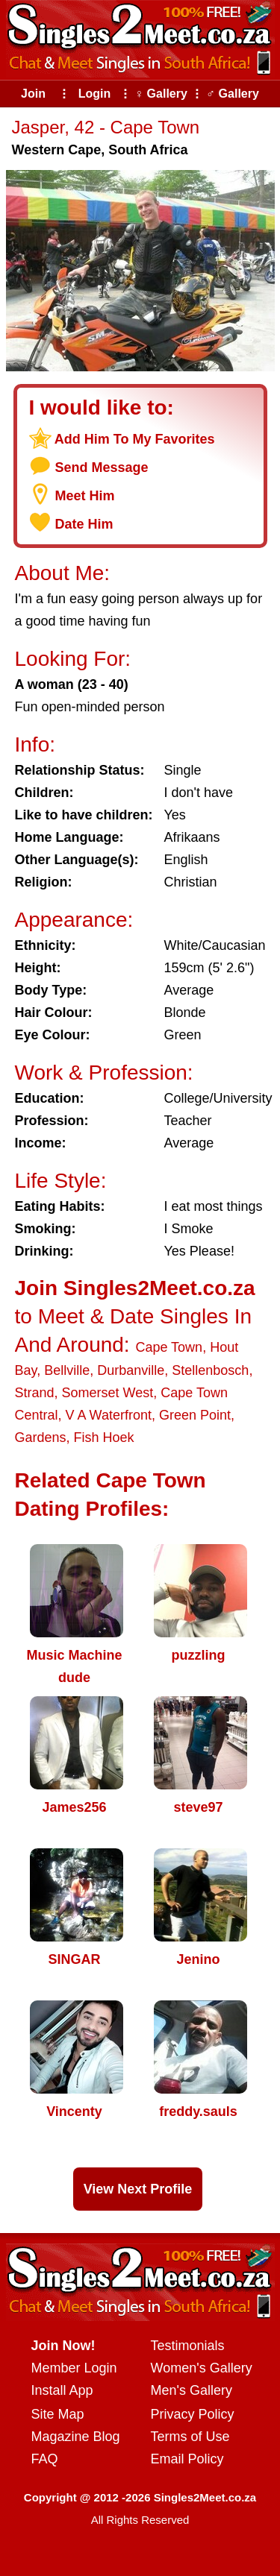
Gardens (40, 1437)
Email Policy (187, 2458)
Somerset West (108, 1392)
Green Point (195, 1415)
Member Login (74, 2368)
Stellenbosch (210, 1370)
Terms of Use (190, 2436)
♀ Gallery (160, 93)
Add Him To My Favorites (135, 439)
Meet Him (85, 495)
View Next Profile (138, 2189)
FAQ (44, 2458)
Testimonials (188, 2345)
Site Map (57, 2414)
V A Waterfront (109, 1415)
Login (94, 93)
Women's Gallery (201, 2368)
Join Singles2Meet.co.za (135, 1288)
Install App (62, 2390)
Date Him (84, 524)
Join (33, 93)
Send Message (102, 467)
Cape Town (168, 1347)
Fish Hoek (104, 1437)
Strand (35, 1392)
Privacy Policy (192, 2414)
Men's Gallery (191, 2390)
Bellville (67, 1370)
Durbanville (130, 1370)
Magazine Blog (75, 2436)
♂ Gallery (232, 93)
